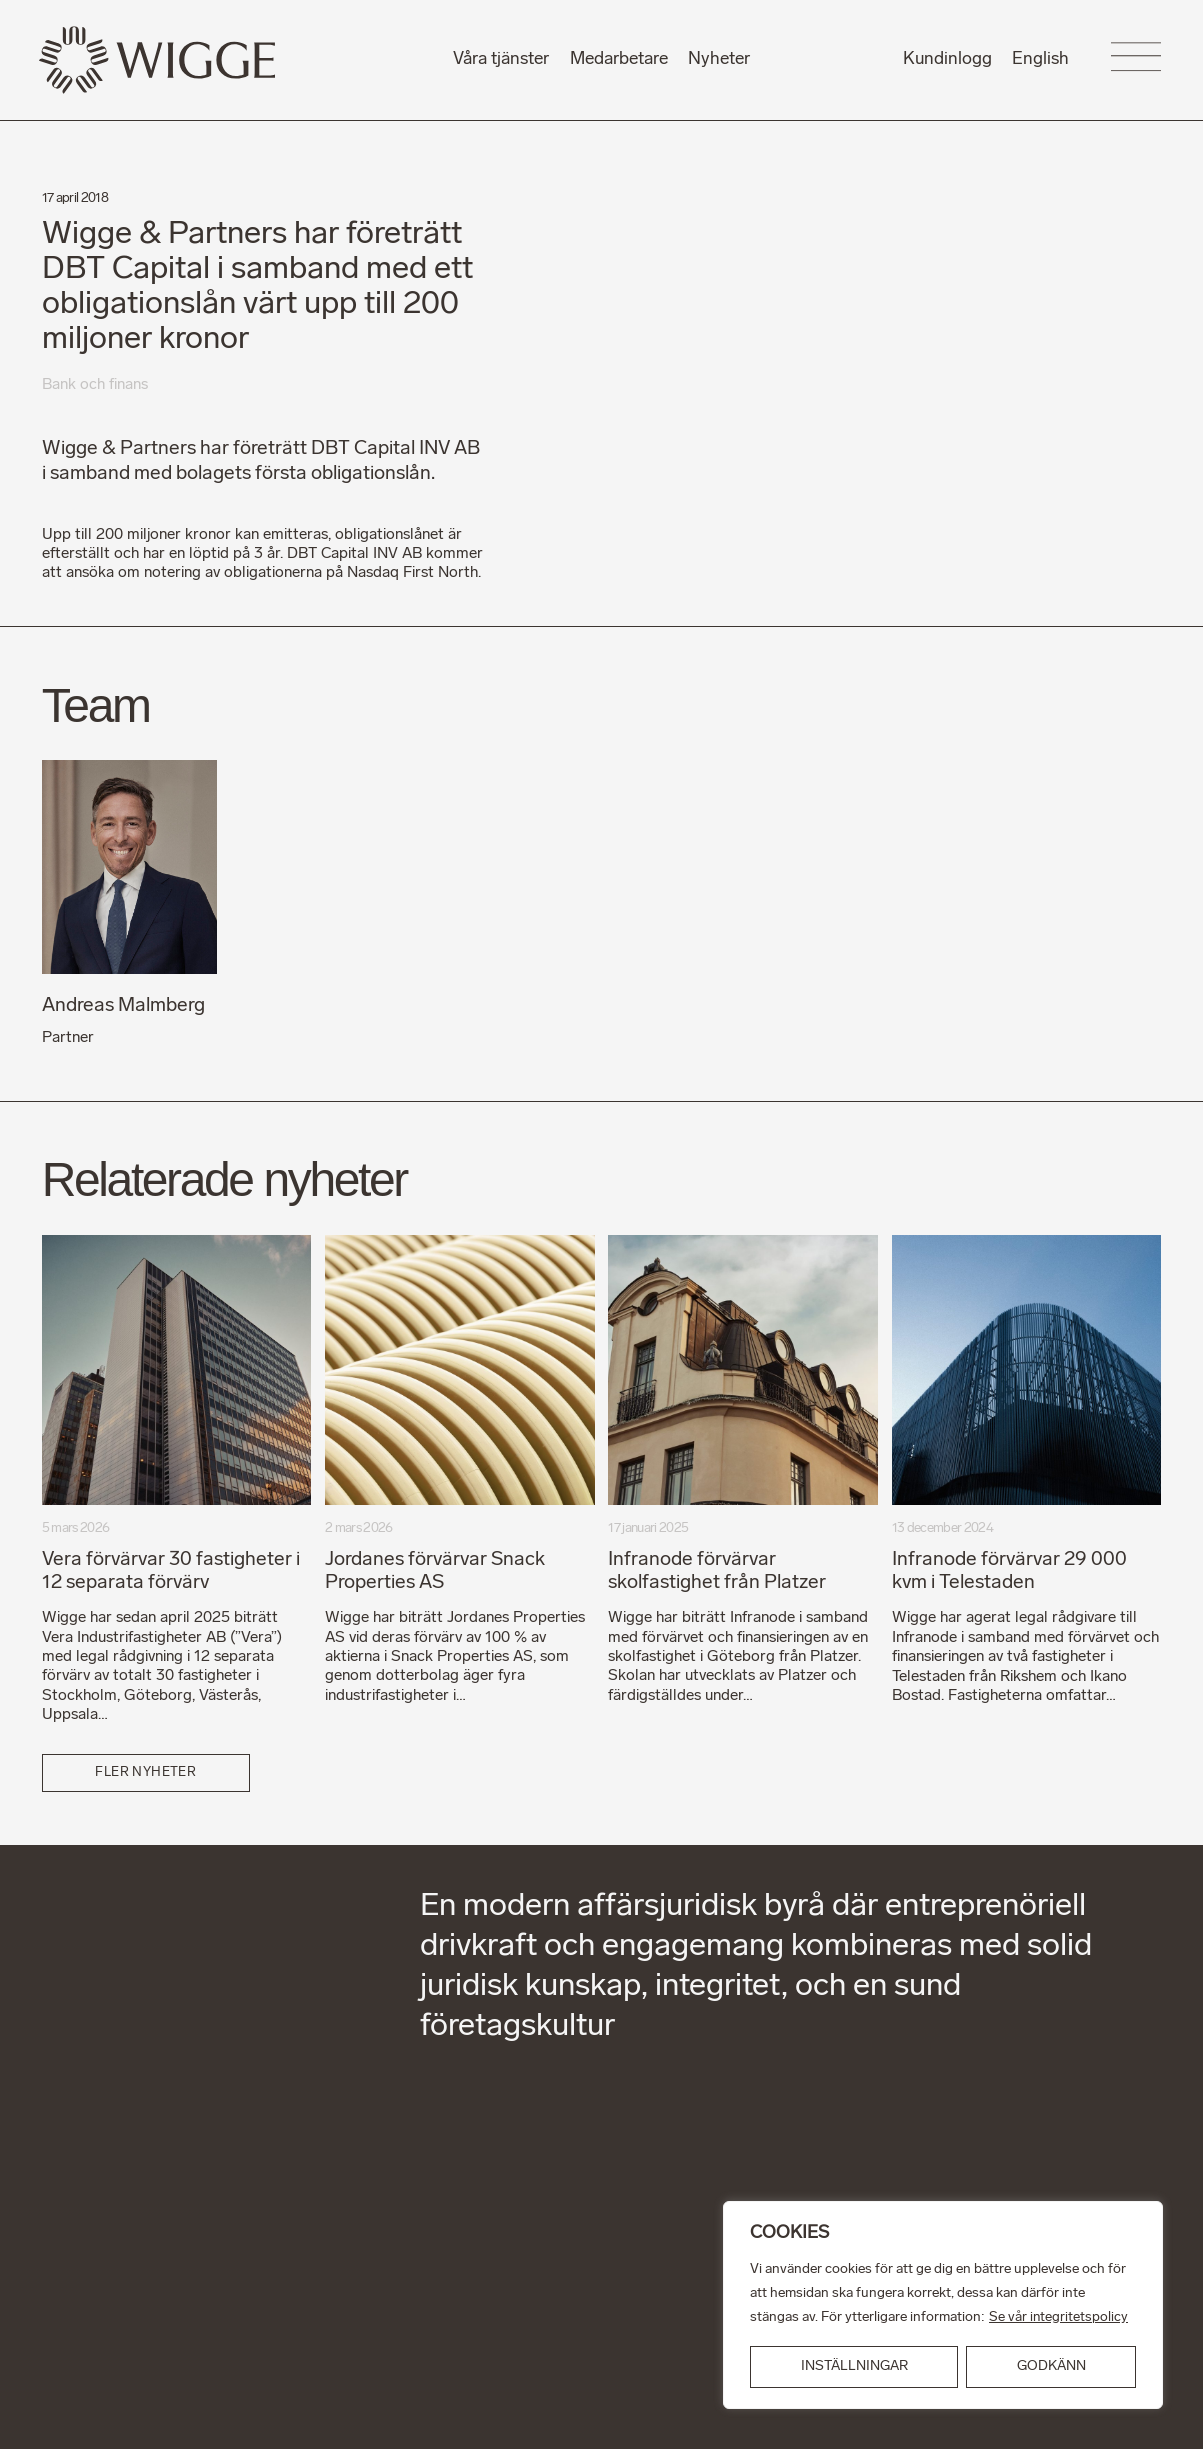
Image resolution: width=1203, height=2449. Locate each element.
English (1040, 59)
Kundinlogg (947, 59)
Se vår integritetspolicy (1059, 2317)
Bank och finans (95, 385)
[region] (943, 2305)
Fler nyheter (145, 1770)
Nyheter (719, 59)
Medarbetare (619, 59)
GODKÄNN (1051, 2366)
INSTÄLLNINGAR (854, 2366)
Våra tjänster (501, 59)
